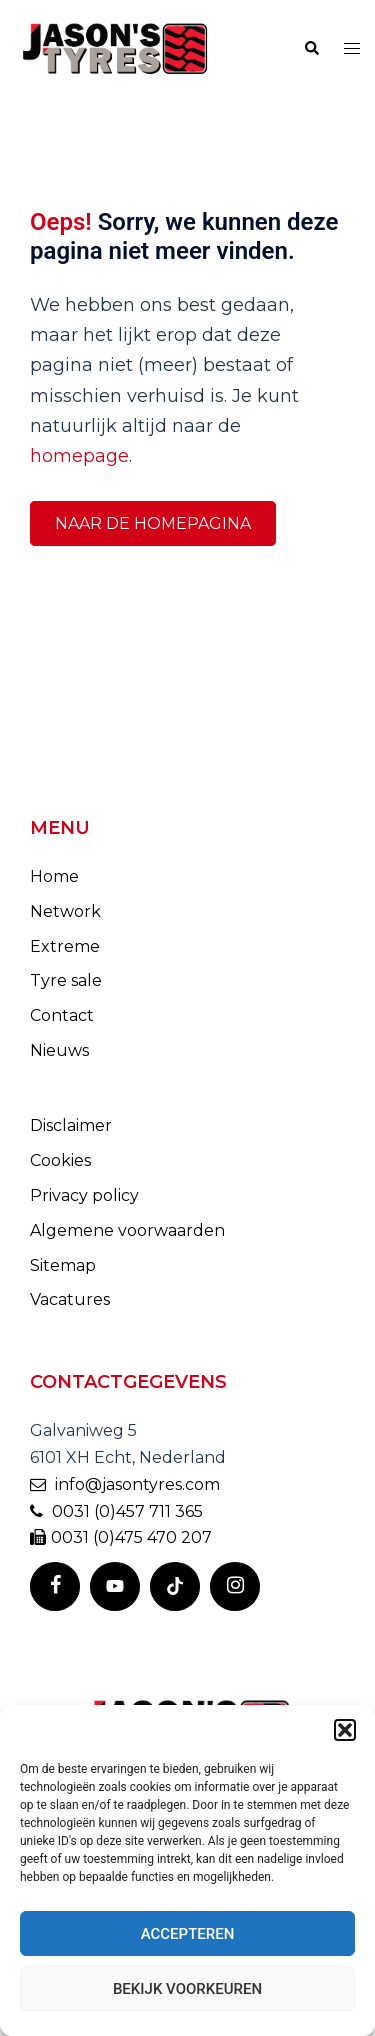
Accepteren (188, 1934)
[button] (345, 1730)
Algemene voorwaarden (127, 1230)
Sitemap (63, 1265)
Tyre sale (66, 980)
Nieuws (59, 1050)
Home (54, 876)
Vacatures (70, 1299)
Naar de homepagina (153, 523)
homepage (79, 456)
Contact (62, 1015)
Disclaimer (71, 1125)
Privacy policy (84, 1195)
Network (65, 911)
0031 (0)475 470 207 (121, 1537)
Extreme (65, 946)
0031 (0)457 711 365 (116, 1511)
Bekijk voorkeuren (187, 1989)
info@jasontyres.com (125, 1484)
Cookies (60, 1160)
